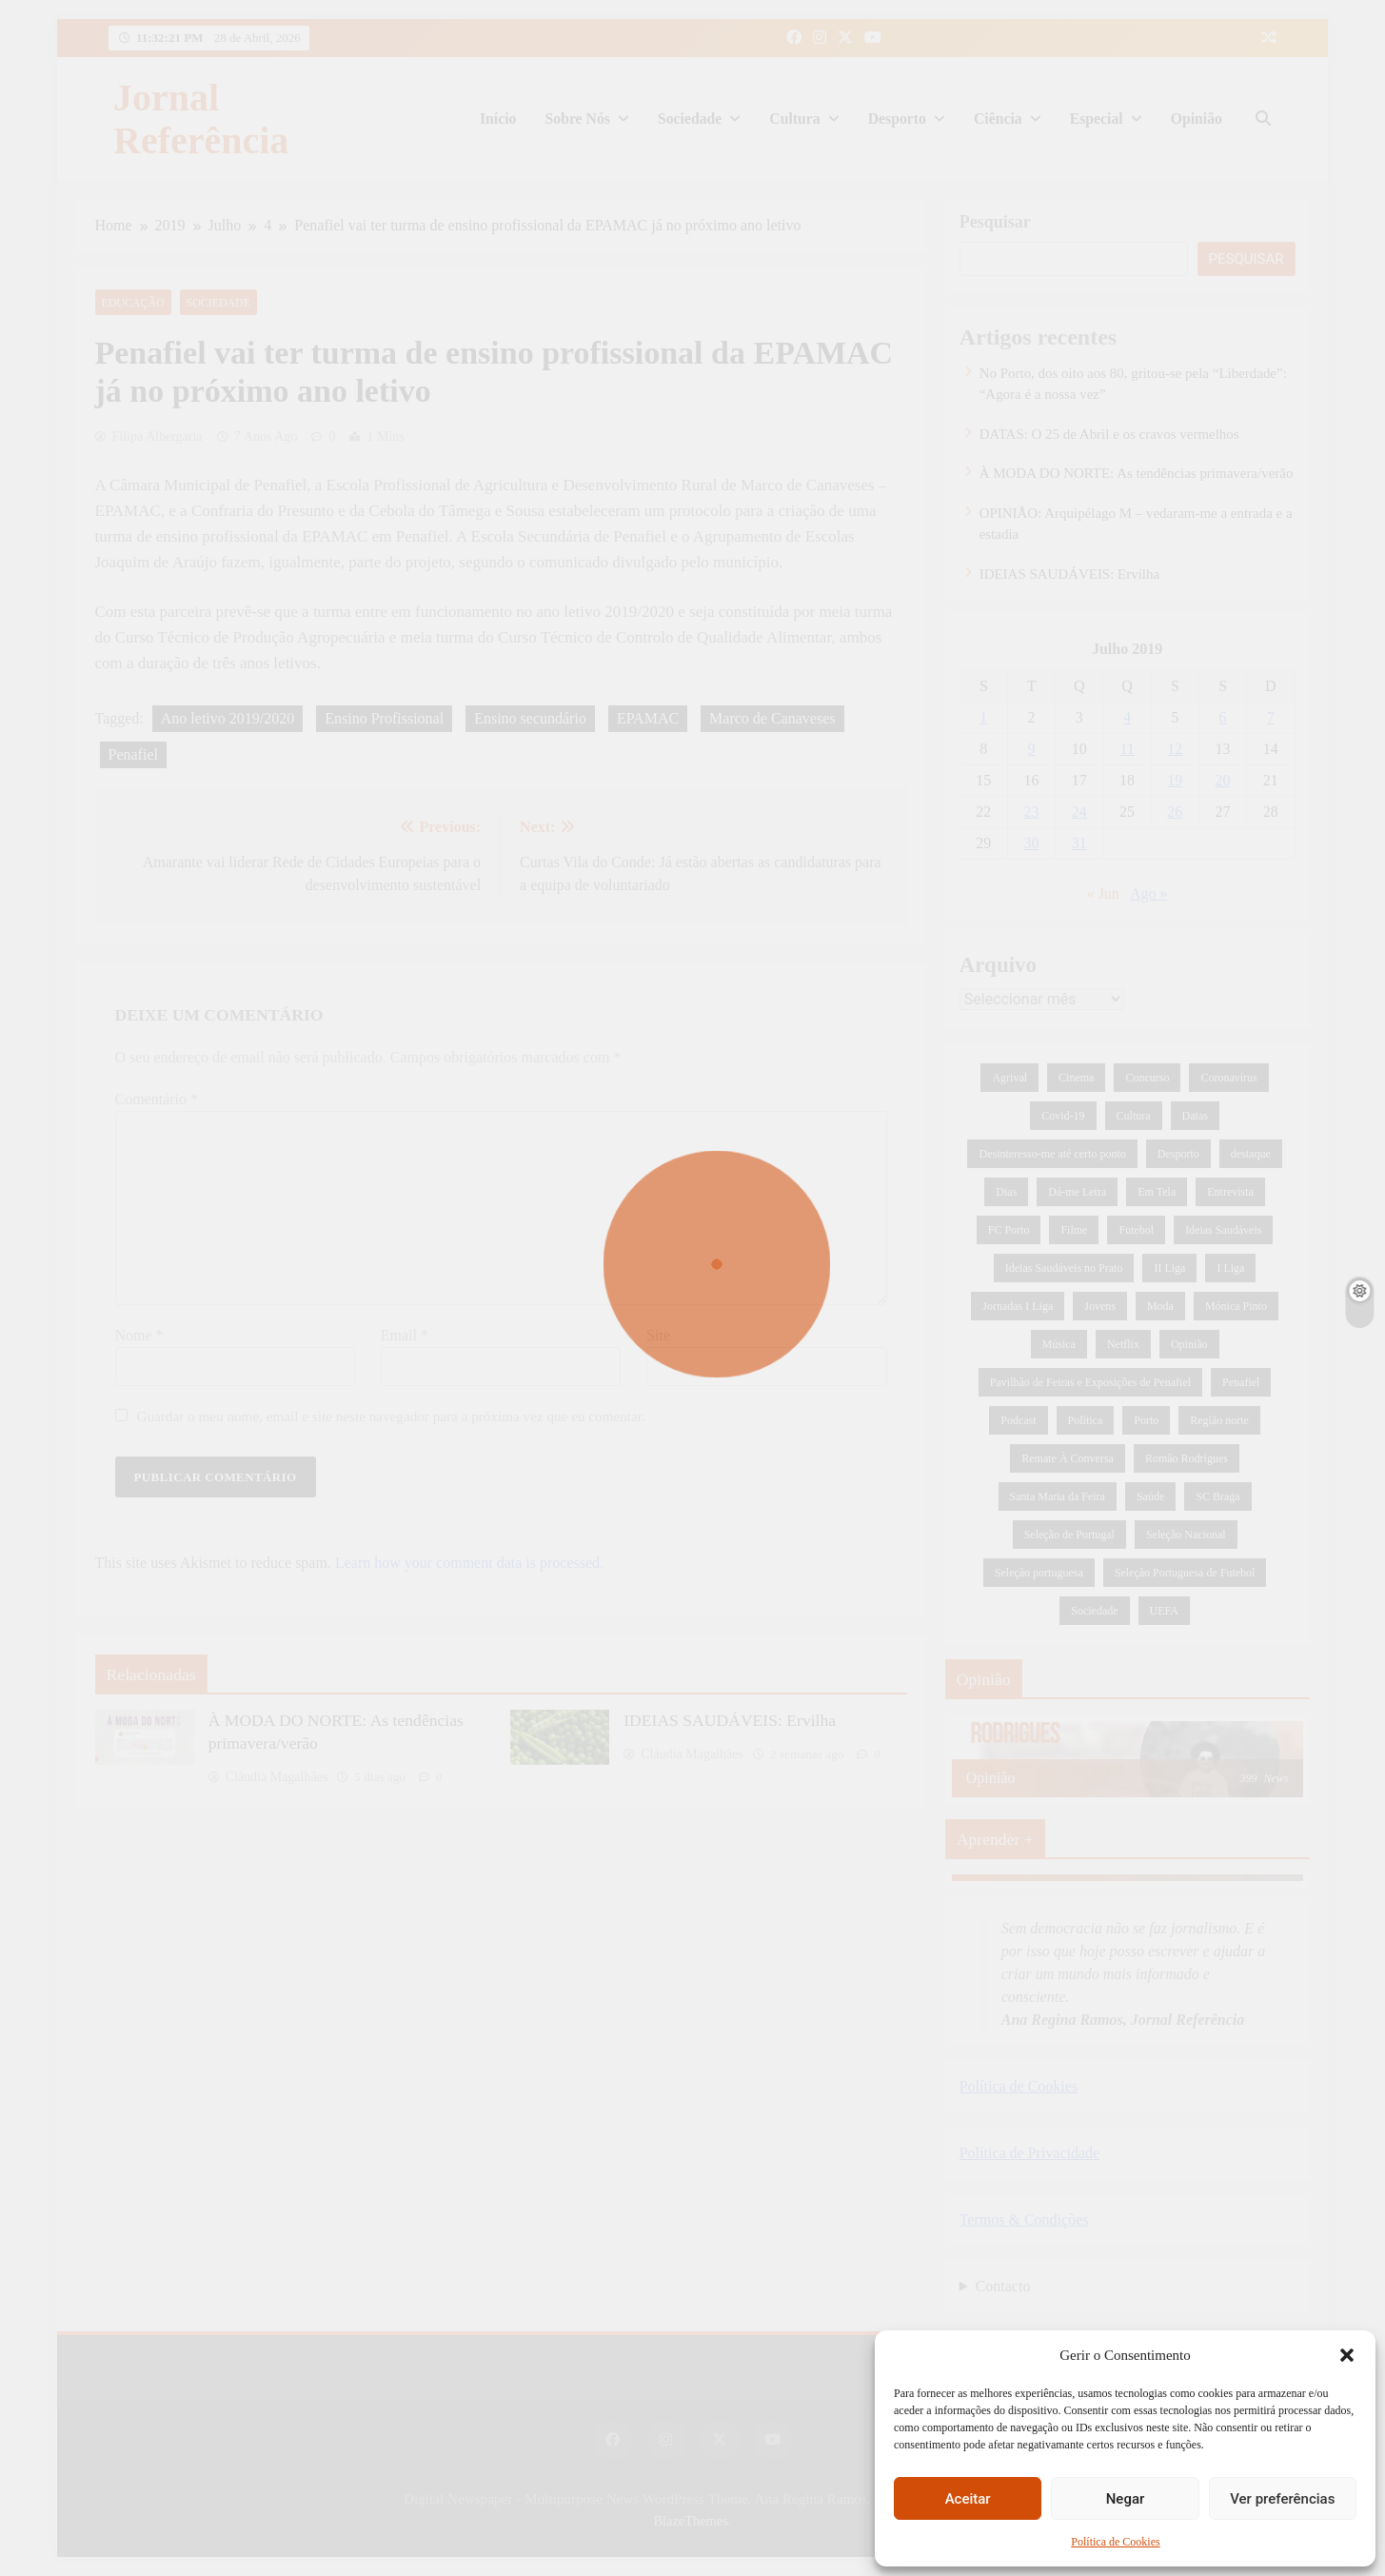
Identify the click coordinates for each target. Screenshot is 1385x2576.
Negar (1125, 2498)
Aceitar (968, 2498)
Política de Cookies (1115, 2541)
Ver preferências (1282, 2498)
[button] (1346, 2355)
